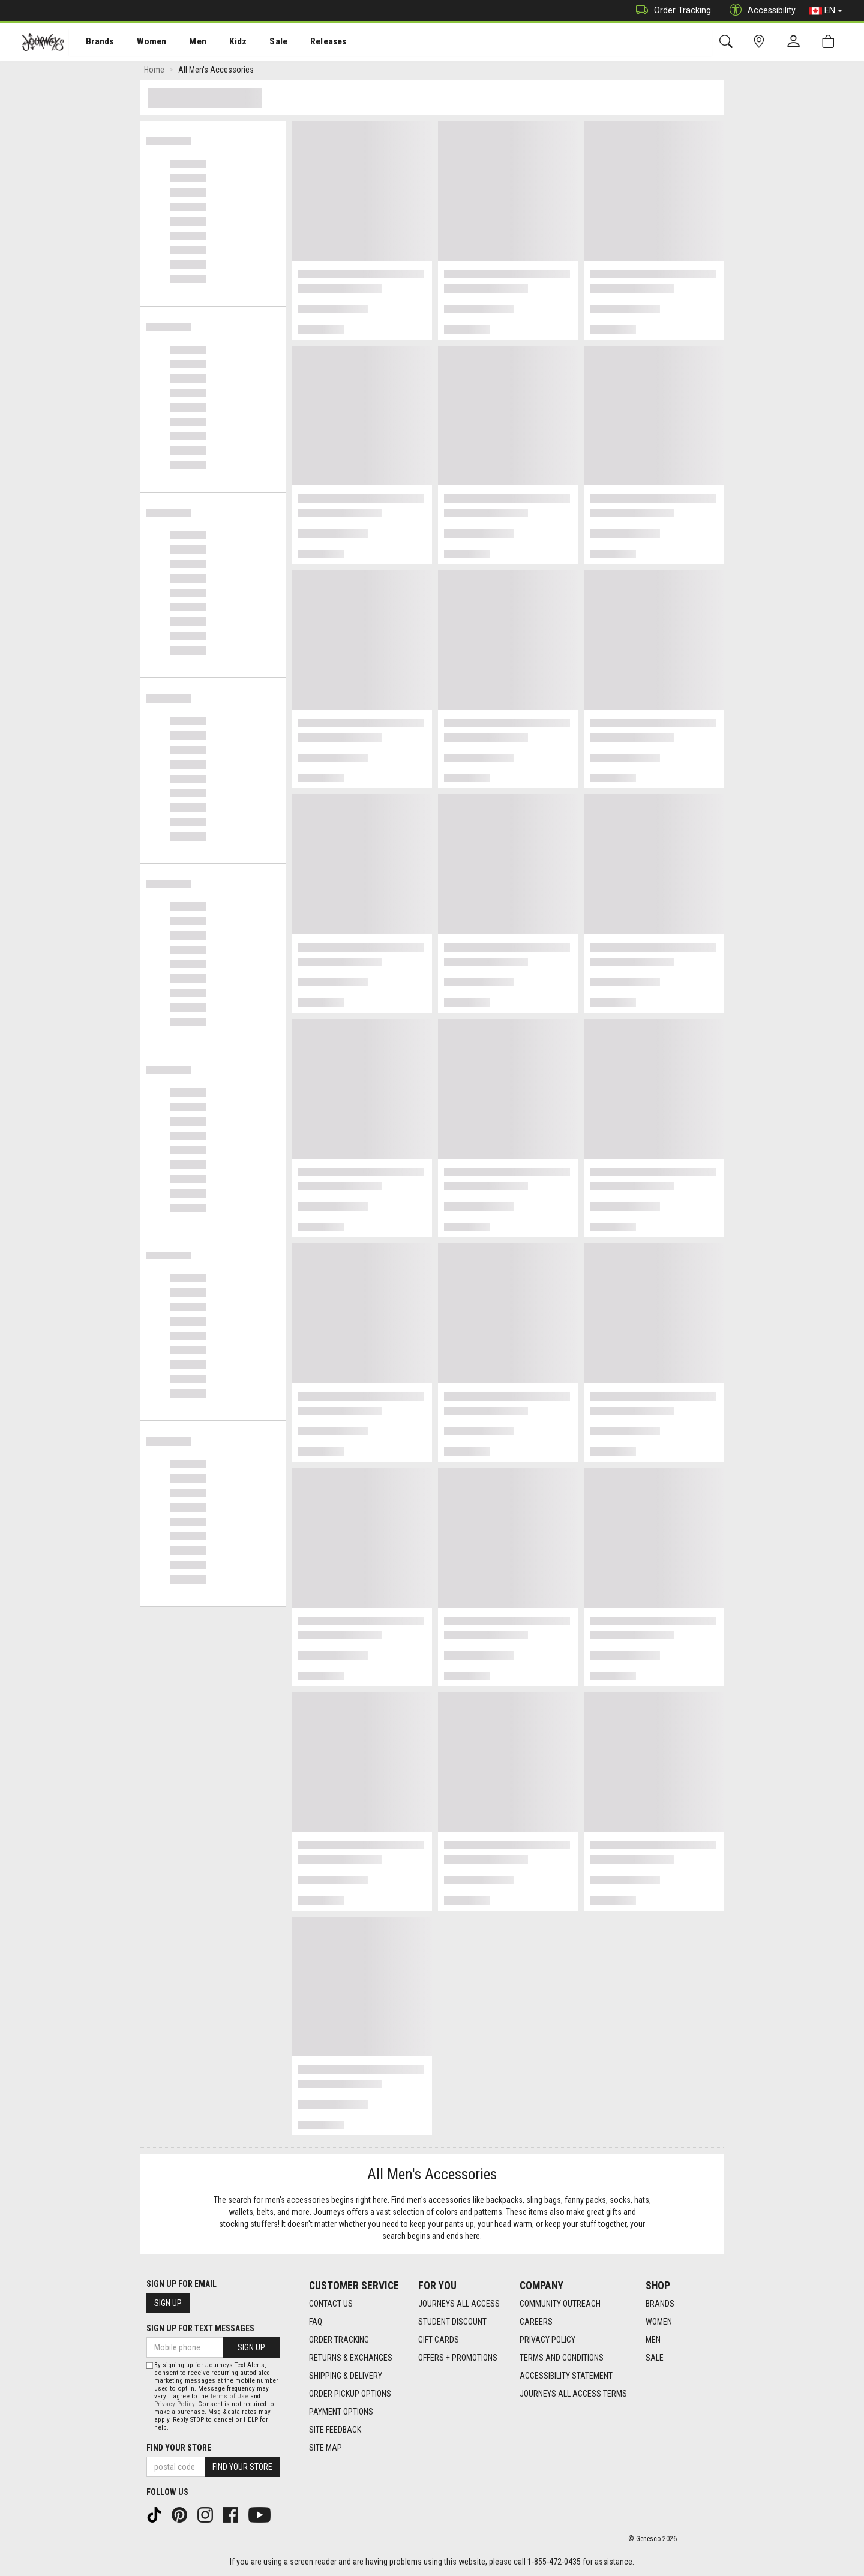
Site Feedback (335, 2429)
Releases (310, 42)
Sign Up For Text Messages (200, 2328)
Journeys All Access (459, 2303)
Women (142, 42)
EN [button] (825, 10)
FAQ (315, 2321)
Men (186, 42)
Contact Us (331, 2303)
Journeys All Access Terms (573, 2393)
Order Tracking (670, 10)
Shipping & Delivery (345, 2375)
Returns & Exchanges (350, 2357)
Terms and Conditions (562, 2357)
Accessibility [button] (760, 10)
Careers (536, 2321)
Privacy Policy (547, 2339)
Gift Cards (438, 2339)
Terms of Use (229, 2396)
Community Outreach (560, 2303)
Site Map (325, 2447)
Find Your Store (178, 2447)
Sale (263, 42)
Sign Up (168, 2303)
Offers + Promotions (457, 2357)
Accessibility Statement (566, 2375)
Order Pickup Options (350, 2393)
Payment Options (341, 2411)
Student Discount (452, 2321)
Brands (93, 42)
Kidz (224, 42)
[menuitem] (93, 42)
